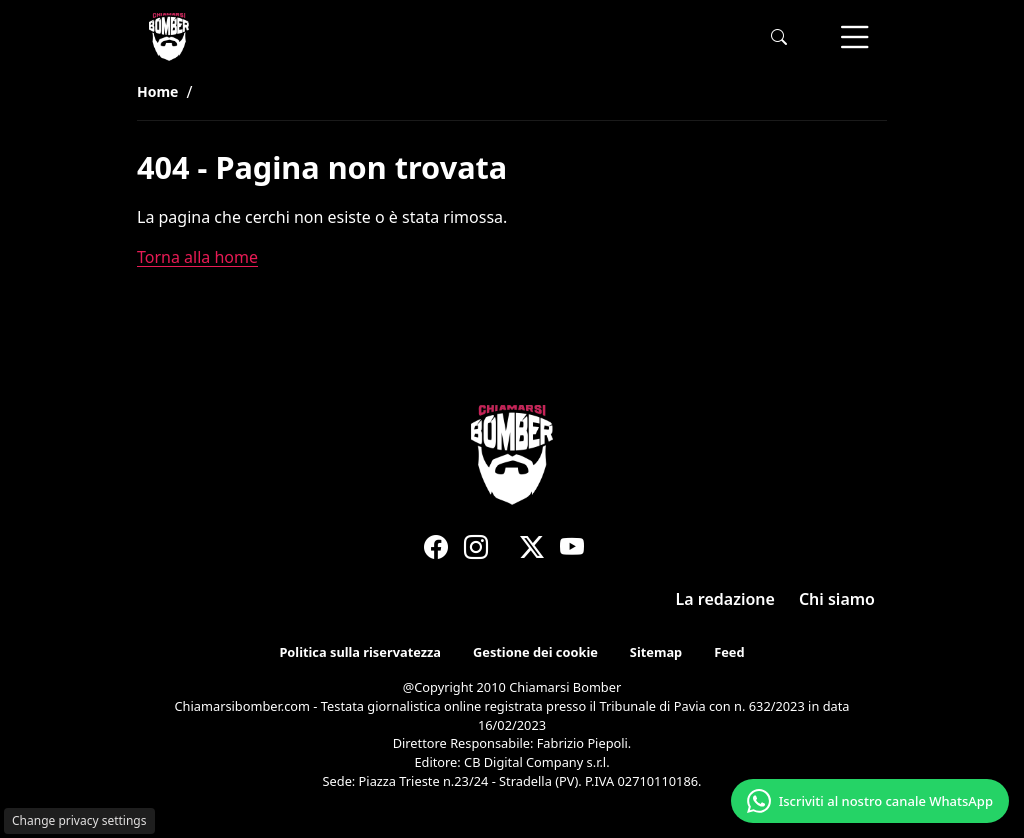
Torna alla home (197, 257)
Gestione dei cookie (535, 653)
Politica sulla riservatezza (360, 653)
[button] (779, 37)
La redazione (725, 599)
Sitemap (656, 653)
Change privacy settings (79, 820)
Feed (729, 653)
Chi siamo (837, 599)
